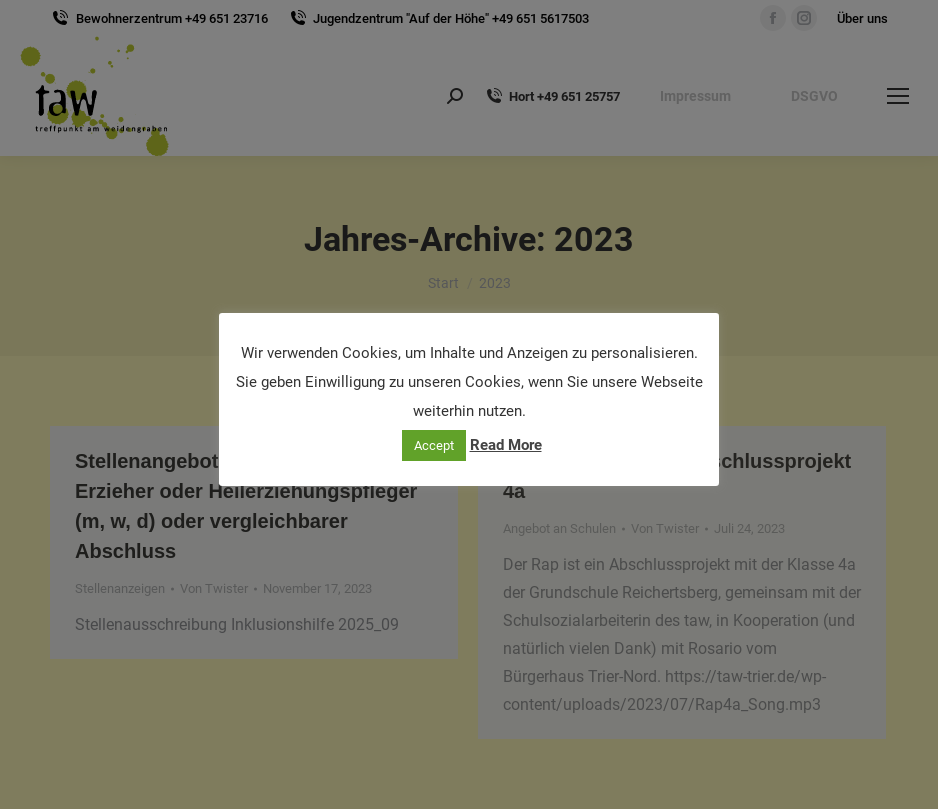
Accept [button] (434, 445)
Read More (506, 445)
